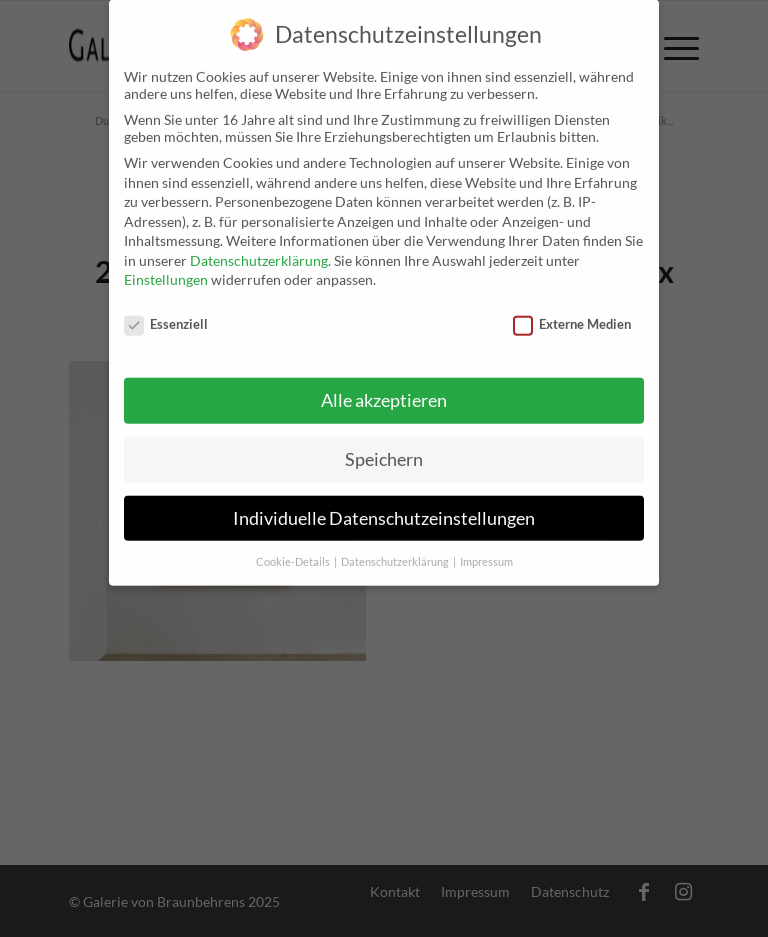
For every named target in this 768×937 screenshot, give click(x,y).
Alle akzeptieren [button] (384, 386)
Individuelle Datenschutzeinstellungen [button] (384, 503)
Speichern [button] (384, 444)
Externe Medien (572, 310)
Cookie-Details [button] (294, 547)
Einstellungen (166, 265)
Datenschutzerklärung (259, 246)
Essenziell (166, 310)
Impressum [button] (486, 547)
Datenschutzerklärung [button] (396, 547)
